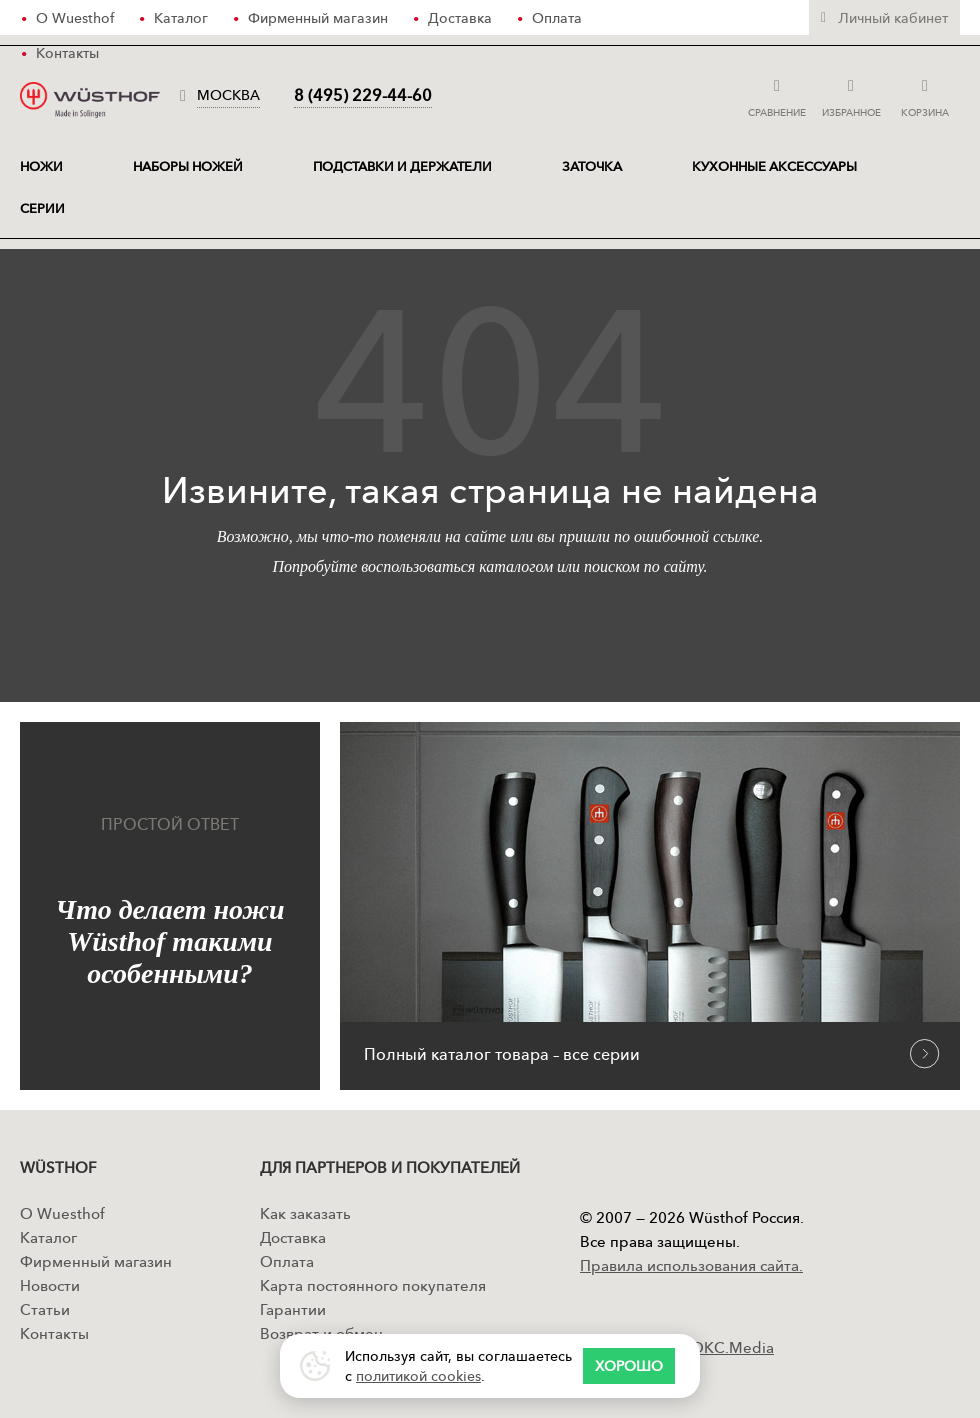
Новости (50, 1285)
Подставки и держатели (402, 166)
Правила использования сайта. (691, 1265)
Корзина (926, 95)
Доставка (293, 1237)
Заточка (592, 166)
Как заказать (305, 1213)
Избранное (851, 95)
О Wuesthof (62, 1213)
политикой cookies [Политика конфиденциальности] (418, 1376)
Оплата (287, 1261)
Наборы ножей (188, 166)
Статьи (45, 1309)
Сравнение (777, 95)
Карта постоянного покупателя (373, 1285)
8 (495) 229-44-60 (363, 95)
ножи (41, 166)
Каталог (48, 1237)
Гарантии (293, 1309)
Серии (42, 208)
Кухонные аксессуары (774, 166)
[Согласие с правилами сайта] (629, 1366)
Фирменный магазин (96, 1261)
